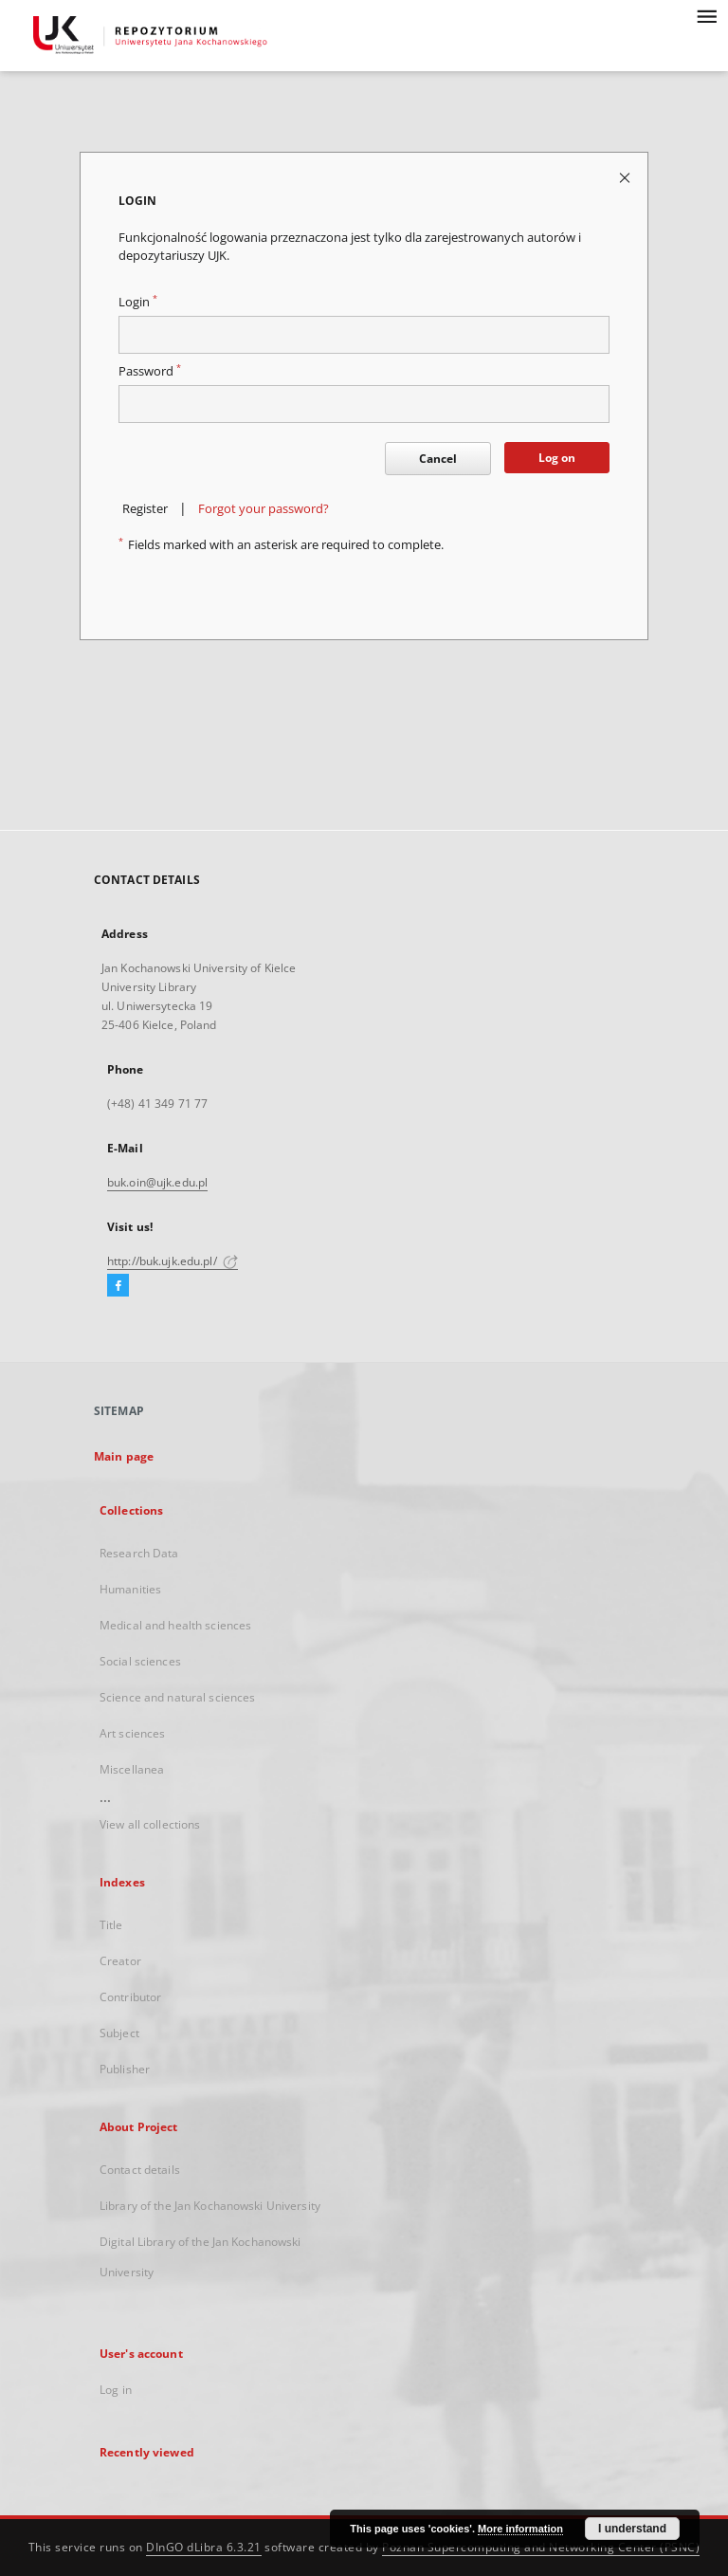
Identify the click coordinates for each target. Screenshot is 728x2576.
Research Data (139, 1553)
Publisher (125, 2069)
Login (137, 302)
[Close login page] (626, 177)
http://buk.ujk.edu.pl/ (172, 1261)
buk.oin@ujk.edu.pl (157, 1182)
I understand (632, 2528)
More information (520, 2528)
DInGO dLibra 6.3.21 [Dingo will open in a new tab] (204, 2547)
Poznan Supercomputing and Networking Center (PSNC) (541, 2547)
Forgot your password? (263, 509)
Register (145, 509)
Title (111, 1925)
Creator (120, 1961)
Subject (119, 2033)
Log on (556, 458)
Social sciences (140, 1661)
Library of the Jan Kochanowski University (210, 2206)
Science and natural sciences (177, 1697)
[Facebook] (118, 1286)
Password (149, 371)
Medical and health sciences (175, 1625)
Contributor (130, 1997)
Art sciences (132, 1733)
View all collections (150, 1824)
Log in (116, 2390)
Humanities (130, 1589)
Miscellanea (132, 1769)
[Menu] (706, 15)
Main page (124, 1456)
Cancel (438, 459)
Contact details (140, 2170)
